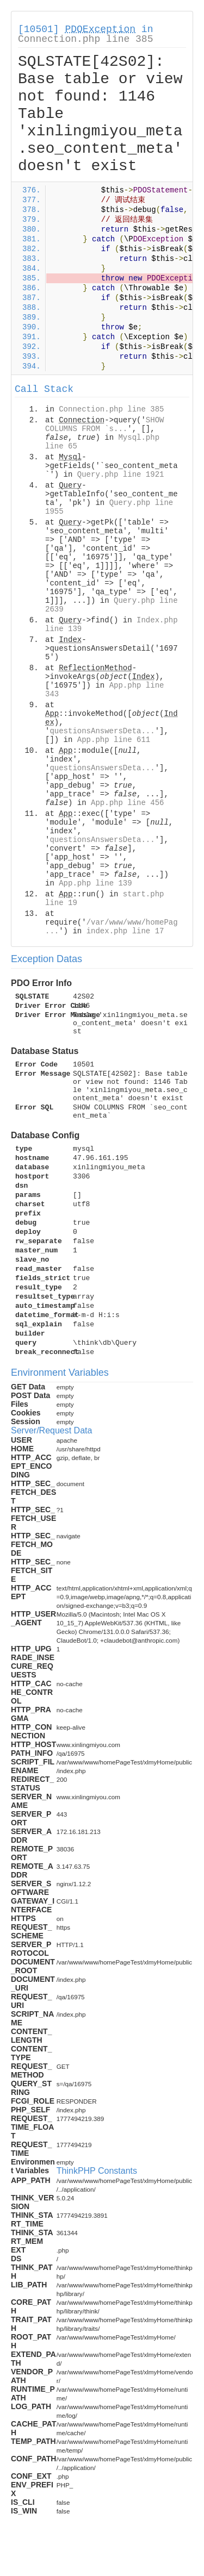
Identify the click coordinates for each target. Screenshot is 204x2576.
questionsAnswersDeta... (102, 731)
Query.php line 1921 (120, 474)
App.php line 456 (127, 803)
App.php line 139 (95, 883)
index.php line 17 (125, 931)
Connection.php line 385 (85, 39)
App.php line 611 (113, 739)
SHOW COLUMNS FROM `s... (104, 424)
